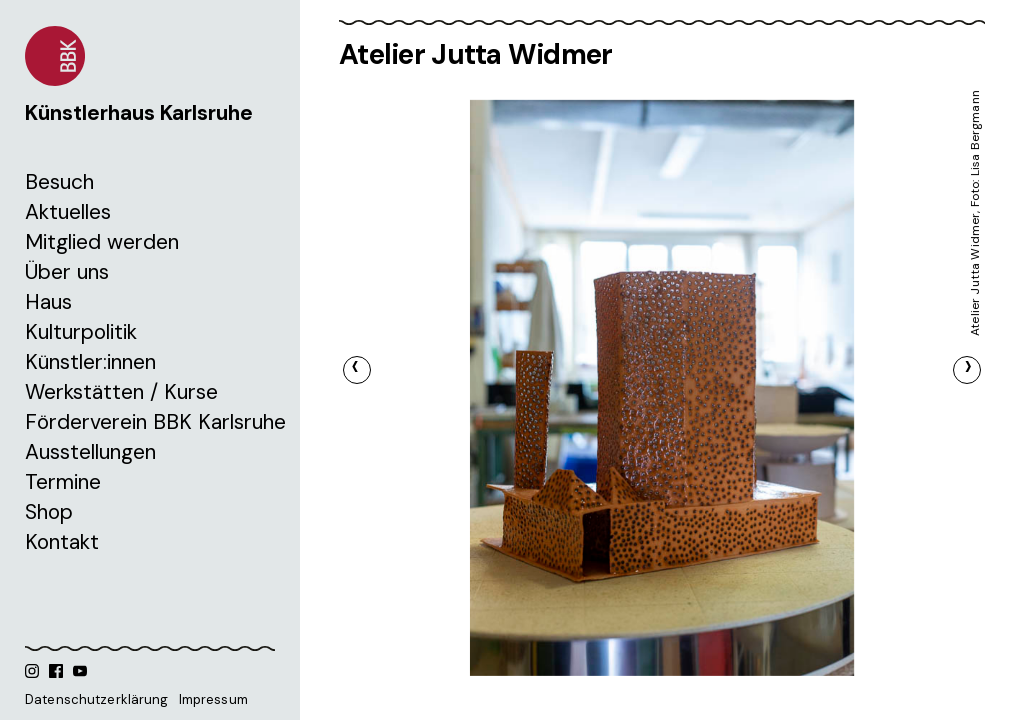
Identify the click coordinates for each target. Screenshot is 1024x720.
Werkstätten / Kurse (121, 392)
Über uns (67, 272)
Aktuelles (68, 212)
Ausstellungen (90, 452)
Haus (48, 302)
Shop (49, 512)
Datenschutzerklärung (97, 699)
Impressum (213, 699)
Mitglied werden (102, 242)
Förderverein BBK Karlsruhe (155, 422)
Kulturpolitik (81, 332)
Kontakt (62, 542)
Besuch (59, 182)
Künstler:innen (90, 362)
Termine (63, 482)
